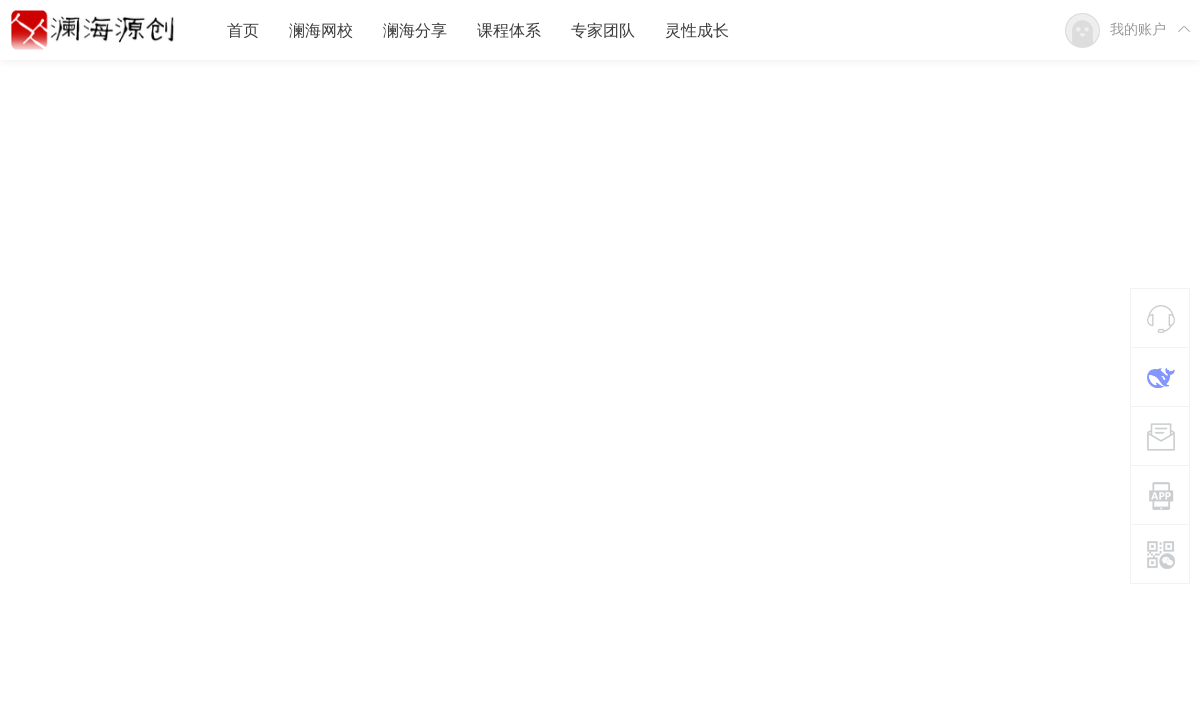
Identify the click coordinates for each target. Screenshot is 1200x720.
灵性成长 (697, 30)
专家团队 (603, 30)
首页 (243, 30)
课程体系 (509, 30)
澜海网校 (321, 30)
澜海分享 (415, 30)
